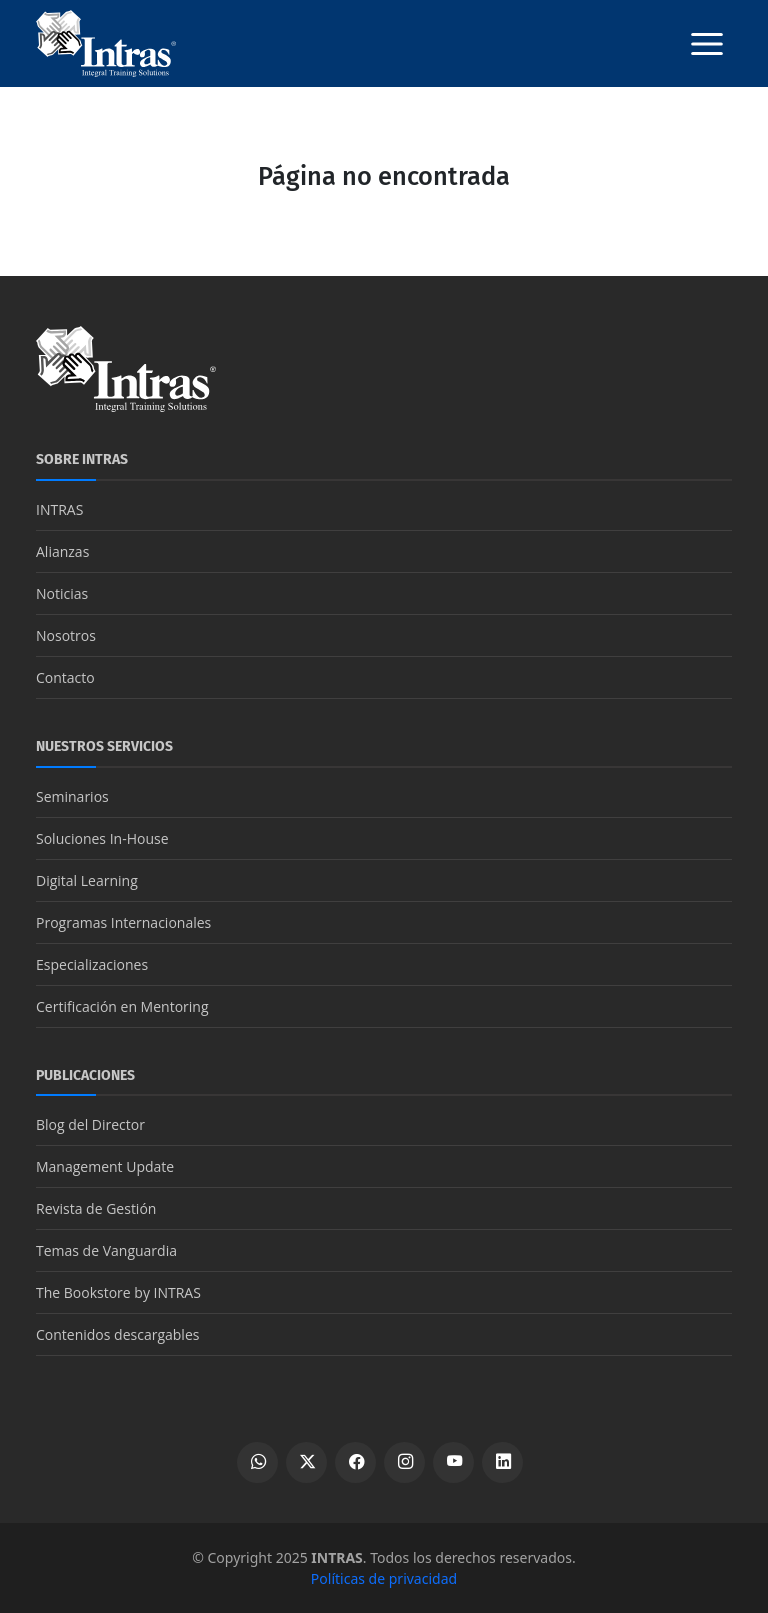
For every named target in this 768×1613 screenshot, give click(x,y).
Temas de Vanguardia (106, 1250)
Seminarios (72, 796)
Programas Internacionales (123, 922)
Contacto (65, 677)
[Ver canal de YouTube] (453, 1462)
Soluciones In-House (102, 838)
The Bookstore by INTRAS (118, 1292)
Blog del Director (90, 1124)
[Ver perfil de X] (306, 1462)
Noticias (62, 593)
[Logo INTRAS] (106, 42)
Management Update (105, 1166)
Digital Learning (87, 880)
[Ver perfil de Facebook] (355, 1462)
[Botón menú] (707, 44)
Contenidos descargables (117, 1334)
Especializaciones (92, 964)
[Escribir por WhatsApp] (257, 1462)
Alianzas (62, 551)
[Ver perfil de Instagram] (404, 1462)
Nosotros (66, 635)
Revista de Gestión (96, 1208)
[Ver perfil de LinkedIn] (502, 1462)
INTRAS (59, 509)
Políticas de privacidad (384, 1578)
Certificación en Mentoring (122, 1006)
